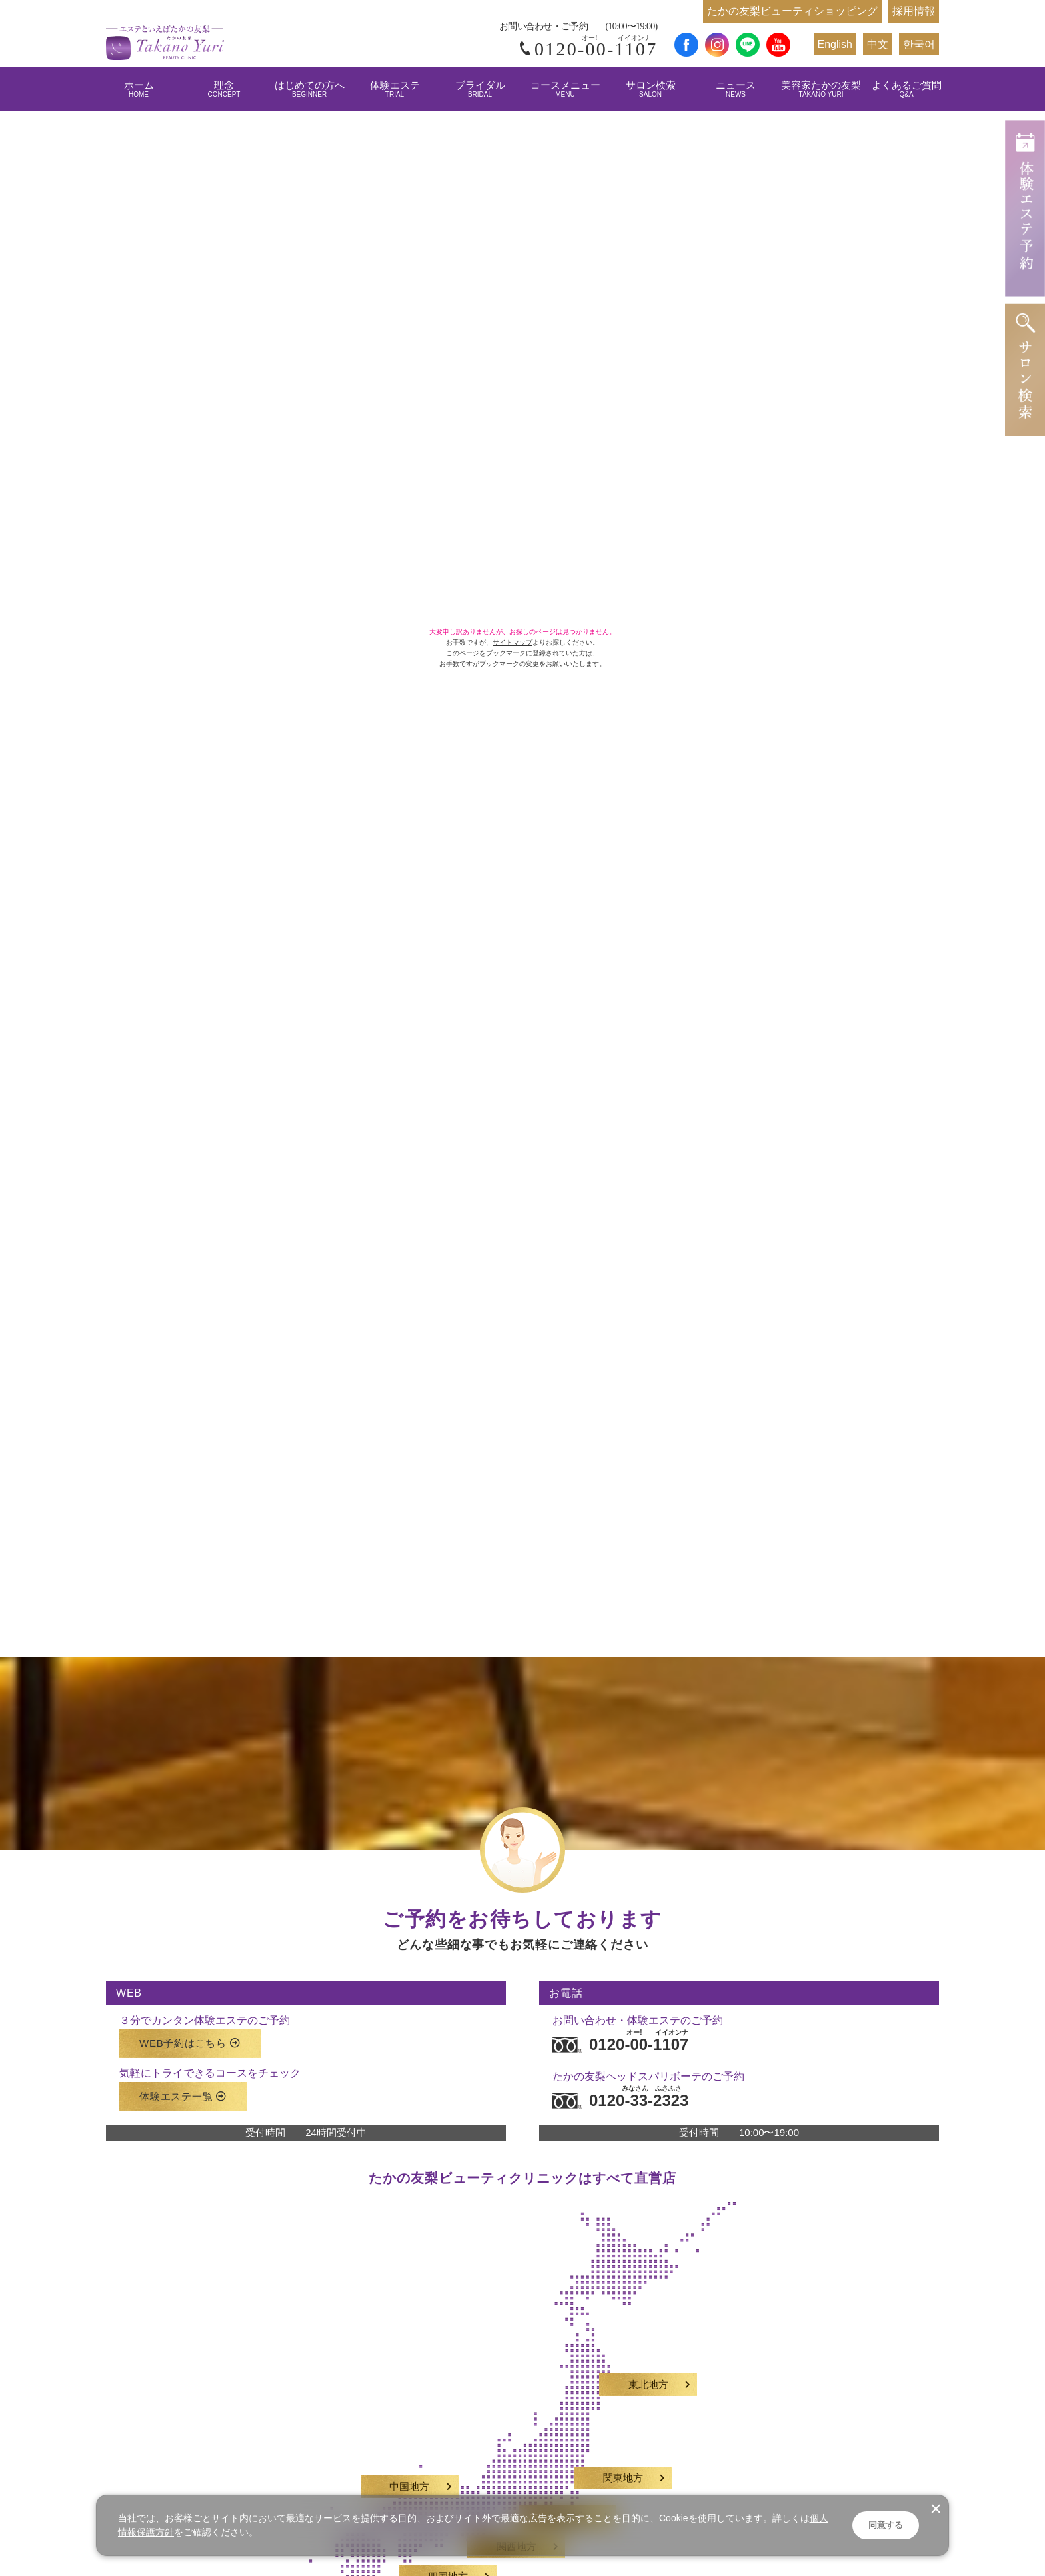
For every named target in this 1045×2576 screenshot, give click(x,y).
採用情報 (913, 11)
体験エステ (395, 89)
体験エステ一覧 (183, 2084)
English (835, 44)
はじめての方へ (310, 89)
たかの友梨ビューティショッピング (792, 11)
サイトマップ (512, 642)
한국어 (919, 44)
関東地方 (623, 2466)
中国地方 (409, 2474)
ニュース (736, 89)
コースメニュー (565, 89)
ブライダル (480, 89)
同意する (885, 2525)
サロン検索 (651, 89)
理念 (224, 89)
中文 (877, 44)
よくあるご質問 (907, 89)
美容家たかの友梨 (821, 89)
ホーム (139, 89)
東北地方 (648, 2373)
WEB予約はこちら (190, 2031)
